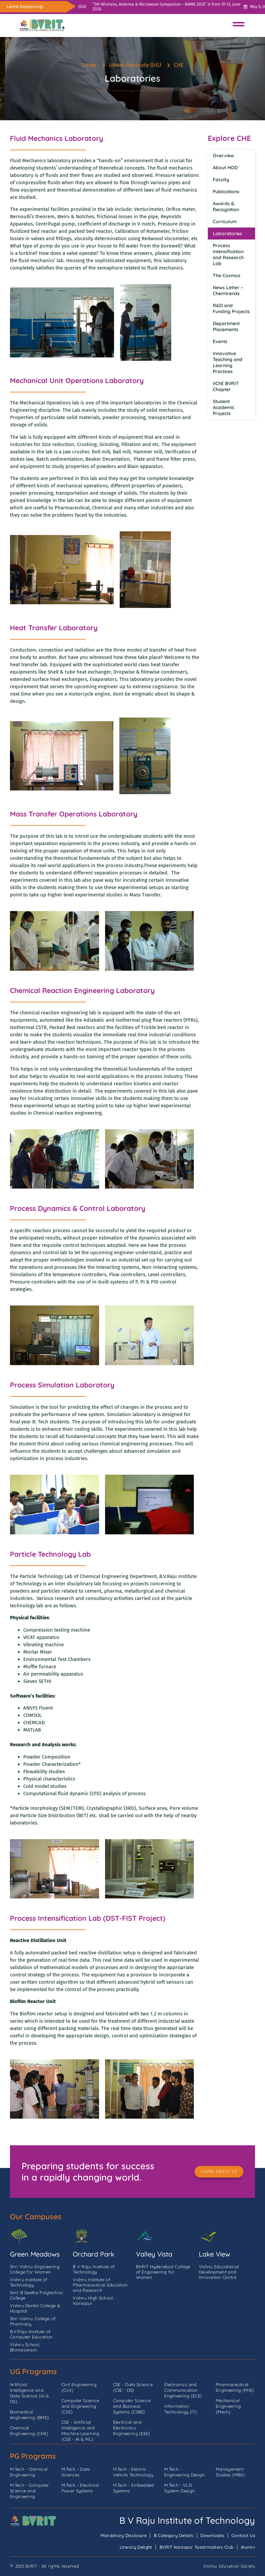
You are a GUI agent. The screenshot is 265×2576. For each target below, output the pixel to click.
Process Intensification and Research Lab (228, 254)
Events (220, 341)
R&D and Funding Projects (231, 308)
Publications (226, 192)
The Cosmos (226, 275)
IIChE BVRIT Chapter (226, 386)
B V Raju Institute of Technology (187, 2520)
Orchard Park (93, 2254)
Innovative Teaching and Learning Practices (227, 362)
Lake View (214, 2254)
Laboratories (227, 234)
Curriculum (225, 222)
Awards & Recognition (226, 207)
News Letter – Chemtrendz (228, 290)
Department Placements (226, 326)
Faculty (221, 180)
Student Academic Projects (223, 407)
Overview (223, 156)
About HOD (225, 168)
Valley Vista (154, 2254)
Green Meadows (35, 2254)
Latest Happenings (25, 6)
